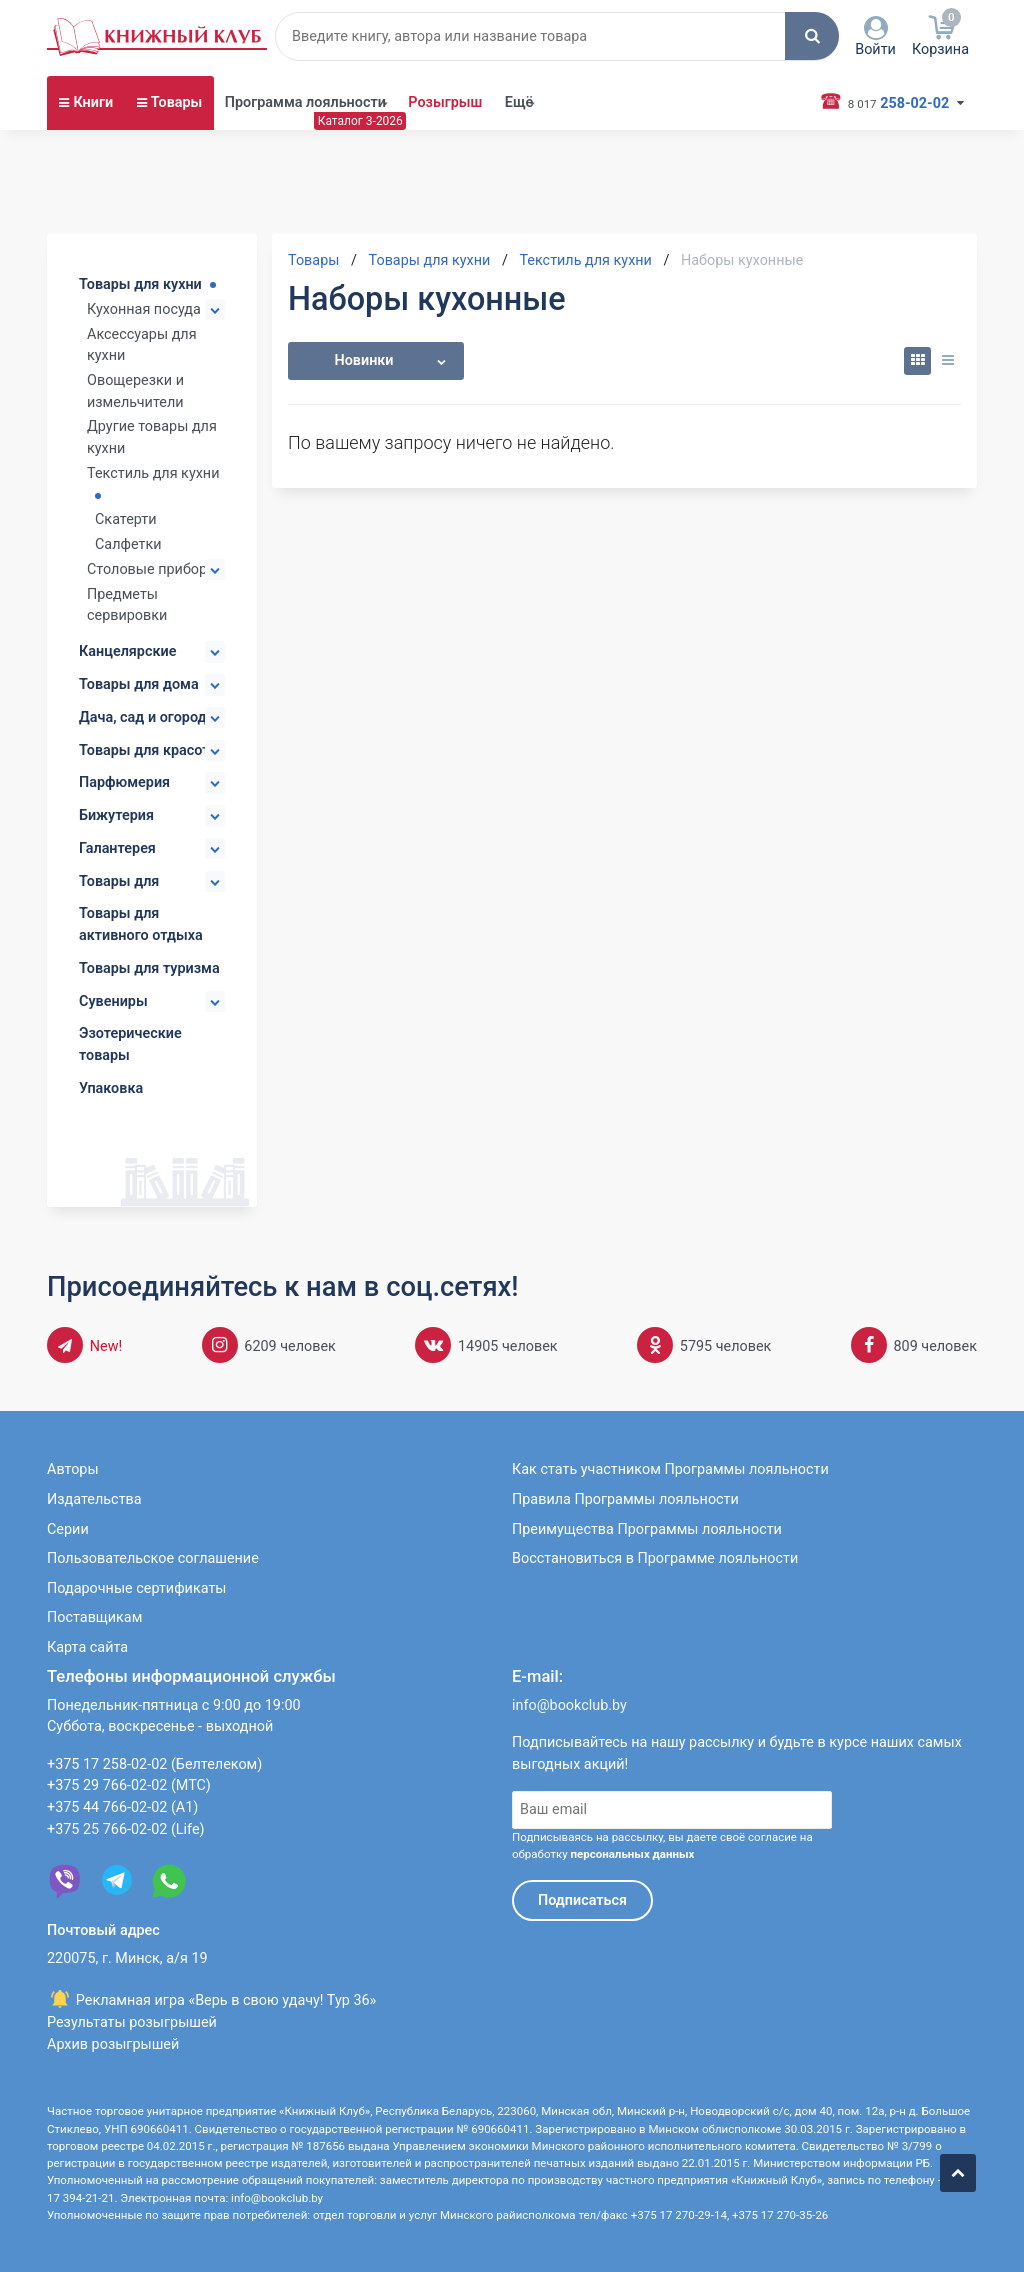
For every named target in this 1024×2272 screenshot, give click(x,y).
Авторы (73, 1469)
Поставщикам (94, 1617)
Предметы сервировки (127, 605)
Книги (93, 102)
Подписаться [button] (582, 1900)
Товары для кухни (140, 284)
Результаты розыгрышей (132, 2022)
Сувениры (113, 1001)
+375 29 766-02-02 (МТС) (129, 1785)
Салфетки (128, 544)
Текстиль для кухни (153, 473)
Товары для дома (139, 684)
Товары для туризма (149, 968)
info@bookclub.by (569, 1705)
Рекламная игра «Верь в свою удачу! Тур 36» (211, 2000)
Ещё (519, 102)
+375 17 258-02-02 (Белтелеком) (154, 1764)
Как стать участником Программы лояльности (670, 1469)
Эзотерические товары (130, 1044)
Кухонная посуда (144, 309)
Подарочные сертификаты (137, 1588)
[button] (812, 36)
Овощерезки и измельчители (135, 391)
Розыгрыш (445, 102)
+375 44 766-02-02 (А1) (122, 1807)
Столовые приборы (152, 569)
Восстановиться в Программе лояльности (655, 1558)
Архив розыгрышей (113, 2044)
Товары (177, 102)
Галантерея (117, 848)
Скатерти (126, 519)
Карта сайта (87, 1647)
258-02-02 (895, 102)
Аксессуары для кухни (142, 345)
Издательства (94, 1499)
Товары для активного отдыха (141, 924)
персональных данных (632, 1854)
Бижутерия (116, 815)
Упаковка (111, 1088)
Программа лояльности (305, 102)
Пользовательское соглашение (153, 1558)
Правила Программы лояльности (625, 1499)
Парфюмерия (124, 782)
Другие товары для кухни (152, 437)
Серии (68, 1529)
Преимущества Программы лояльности (647, 1529)
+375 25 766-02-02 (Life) (126, 1829)
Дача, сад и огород (143, 717)
